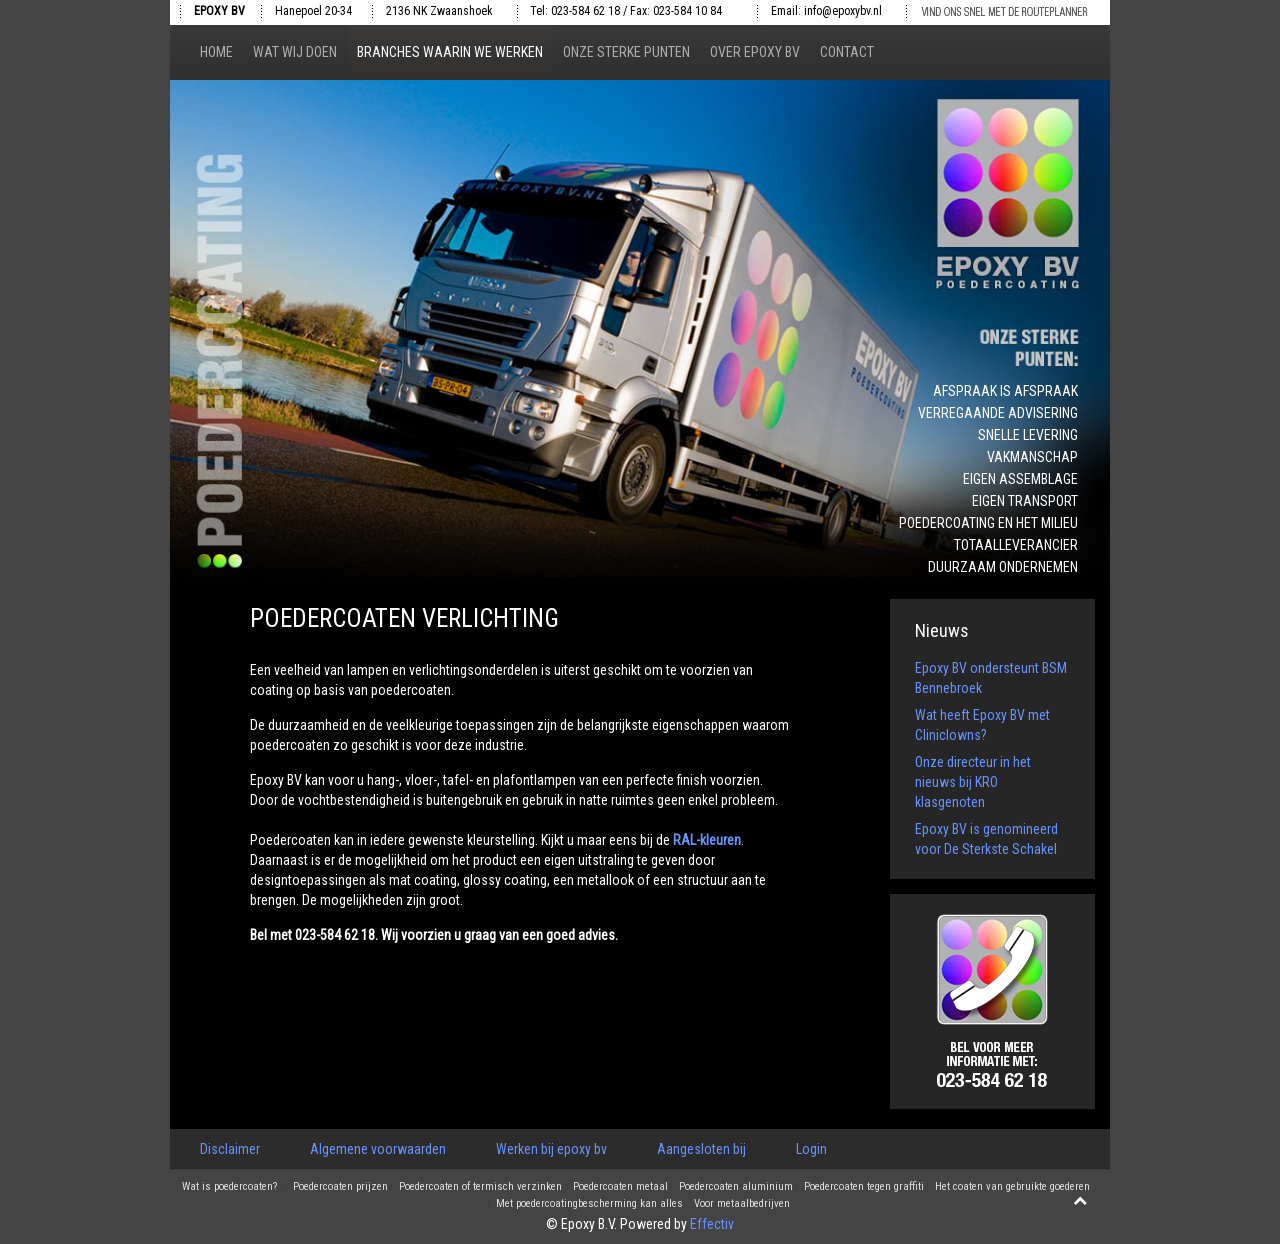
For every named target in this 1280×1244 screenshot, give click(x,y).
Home (216, 52)
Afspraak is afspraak (1005, 391)
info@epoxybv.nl (843, 11)
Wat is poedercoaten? (229, 1187)
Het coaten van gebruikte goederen (1012, 1187)
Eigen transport (1025, 501)
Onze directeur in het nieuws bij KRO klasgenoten (973, 782)
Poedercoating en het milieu (988, 523)
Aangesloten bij (701, 1149)
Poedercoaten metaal (620, 1187)
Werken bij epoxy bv (551, 1149)
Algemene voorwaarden (378, 1149)
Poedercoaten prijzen (340, 1187)
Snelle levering (1028, 435)
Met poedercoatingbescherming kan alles (589, 1204)
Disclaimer (230, 1149)
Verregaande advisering (998, 413)
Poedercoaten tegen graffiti (864, 1187)
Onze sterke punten (626, 52)
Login (811, 1149)
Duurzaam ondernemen (1003, 567)
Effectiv (712, 1224)
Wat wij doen (295, 52)
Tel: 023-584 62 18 (575, 11)
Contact (847, 52)
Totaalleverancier (1016, 545)
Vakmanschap (1032, 457)
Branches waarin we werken (450, 52)
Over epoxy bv (755, 52)
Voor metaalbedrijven (742, 1204)
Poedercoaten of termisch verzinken (480, 1187)
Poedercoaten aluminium (736, 1187)
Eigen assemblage (1020, 479)
